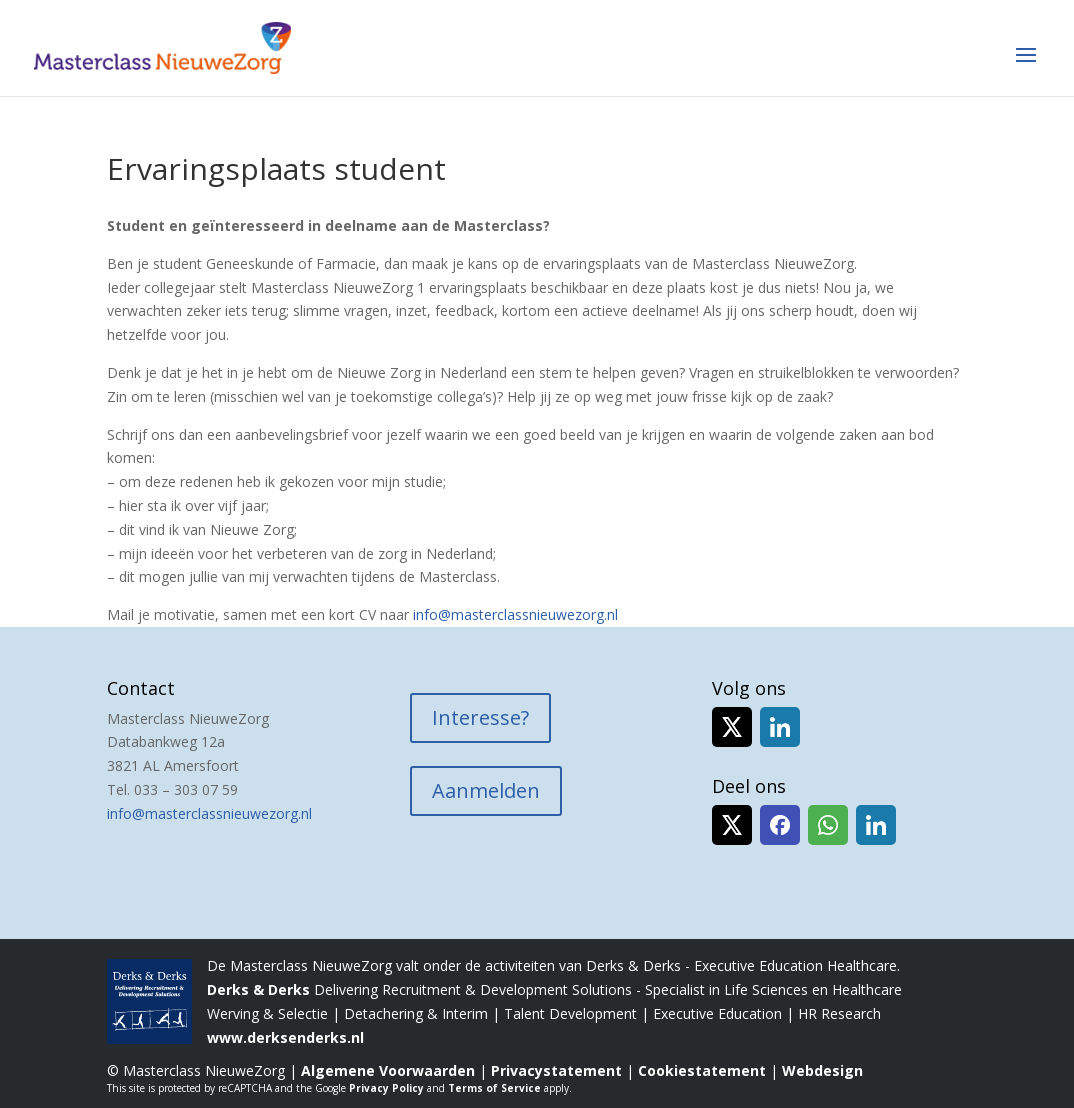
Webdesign (822, 1070)
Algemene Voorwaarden (388, 1070)
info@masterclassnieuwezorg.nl (515, 614)
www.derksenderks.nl (285, 1037)
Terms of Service (494, 1088)
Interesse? (480, 717)
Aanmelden (486, 790)
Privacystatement (556, 1070)
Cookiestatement (702, 1070)
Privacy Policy (386, 1088)
